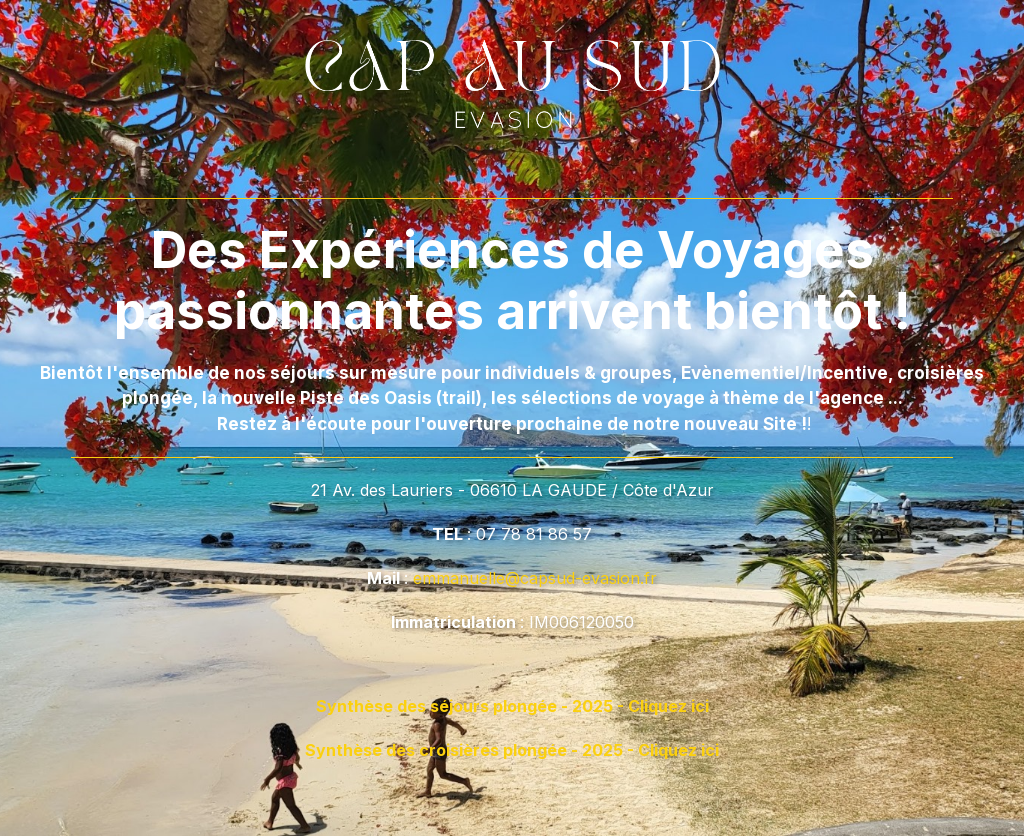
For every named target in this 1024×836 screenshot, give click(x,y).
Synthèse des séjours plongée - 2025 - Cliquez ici (512, 706)
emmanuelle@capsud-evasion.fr (535, 578)
